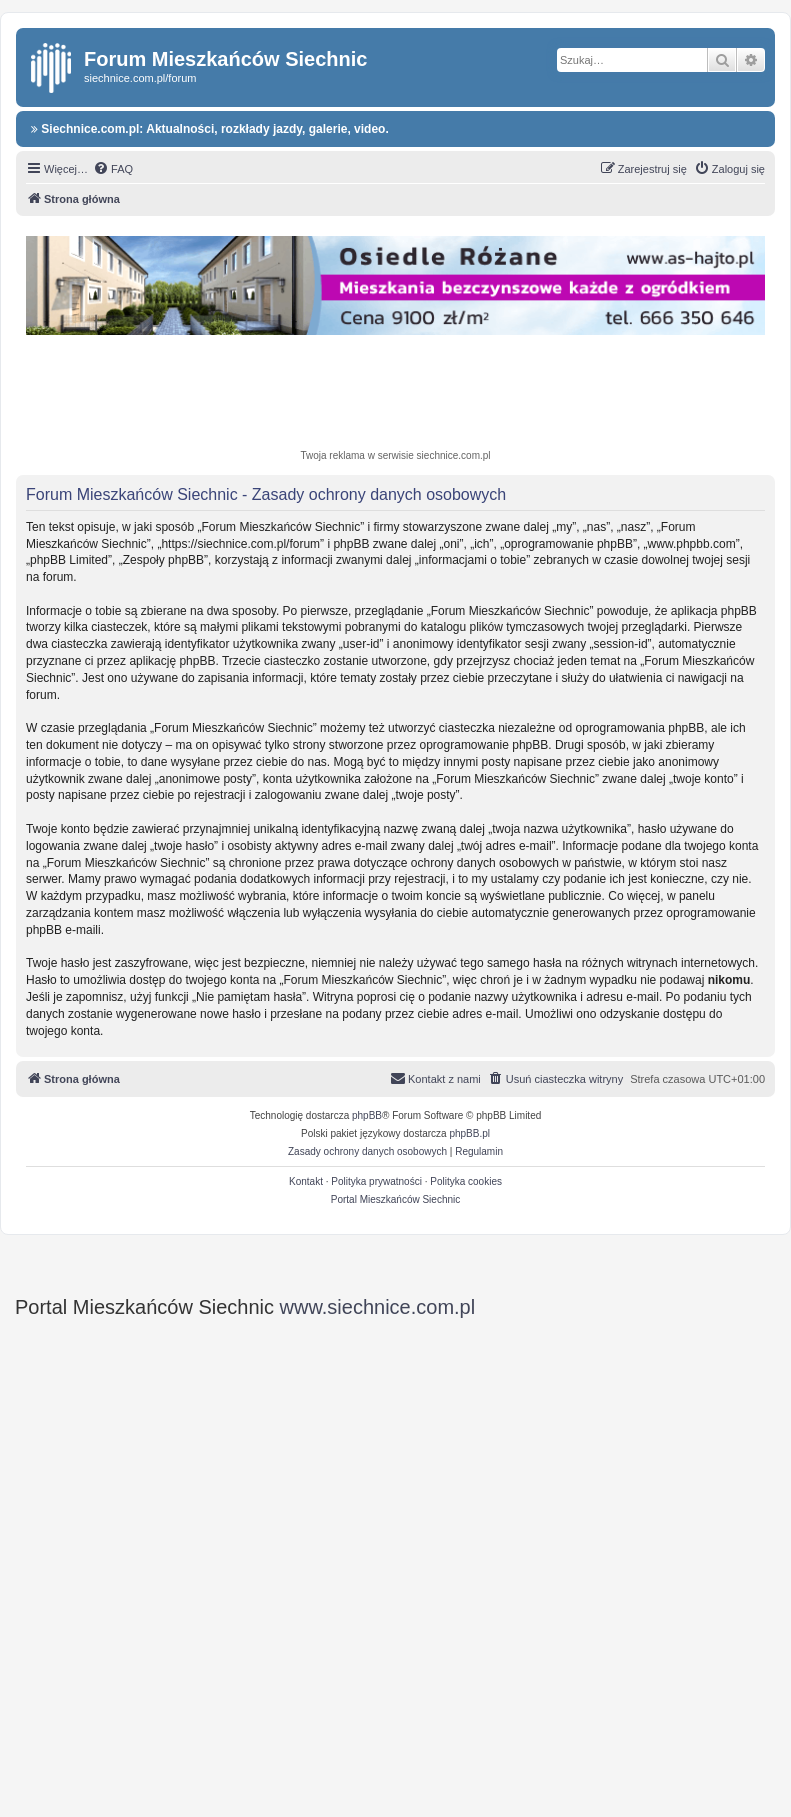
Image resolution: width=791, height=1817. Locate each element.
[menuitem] (113, 169)
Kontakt (306, 1181)
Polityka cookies (466, 1181)
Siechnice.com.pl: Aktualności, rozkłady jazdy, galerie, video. (210, 129)
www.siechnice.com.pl (378, 1307)
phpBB (367, 1115)
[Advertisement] (401, 395)
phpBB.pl (469, 1133)
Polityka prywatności (376, 1181)
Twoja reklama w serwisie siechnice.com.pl (395, 455)
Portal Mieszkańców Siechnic (396, 1199)
